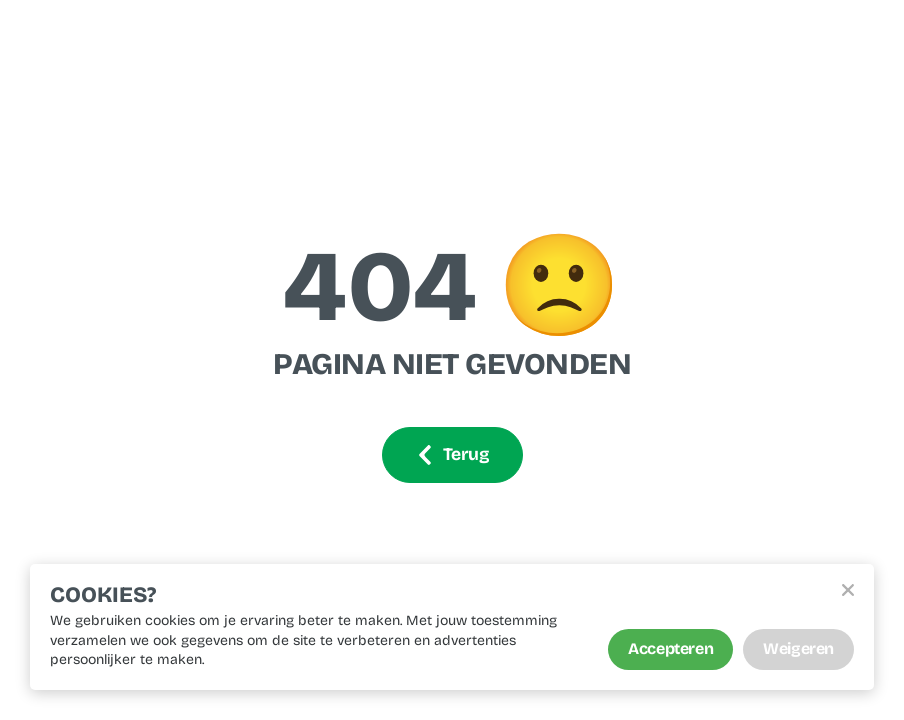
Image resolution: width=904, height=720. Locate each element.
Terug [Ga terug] (452, 454)
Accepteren (670, 648)
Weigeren (798, 648)
